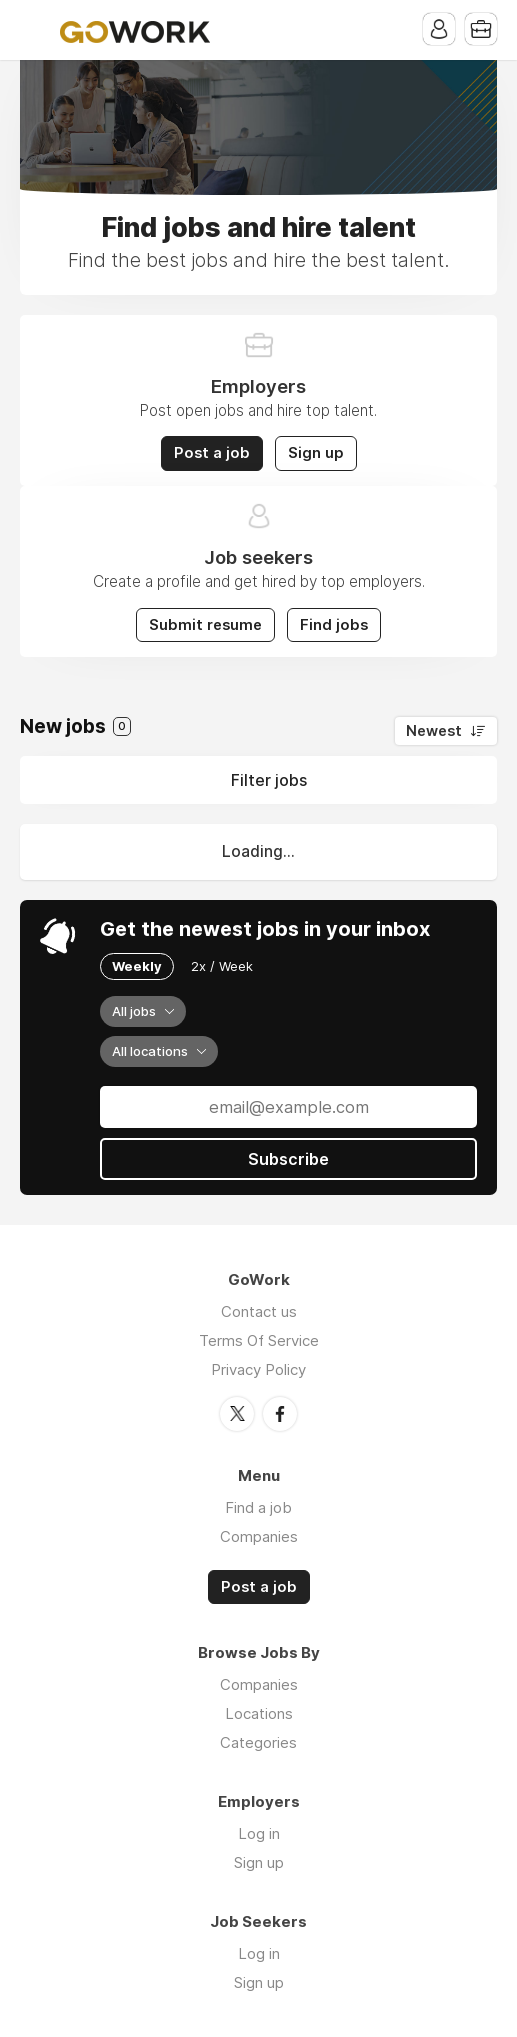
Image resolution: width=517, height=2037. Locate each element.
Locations (259, 1713)
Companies (259, 1536)
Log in (259, 1833)
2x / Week (222, 966)
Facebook (280, 1414)
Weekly (137, 966)
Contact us (259, 1311)
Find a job (258, 1507)
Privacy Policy (258, 1369)
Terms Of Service (259, 1340)
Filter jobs (269, 780)
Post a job (212, 453)
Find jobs (334, 625)
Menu (35, 30)
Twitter (237, 1414)
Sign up (316, 453)
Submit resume (205, 625)
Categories (258, 1742)
